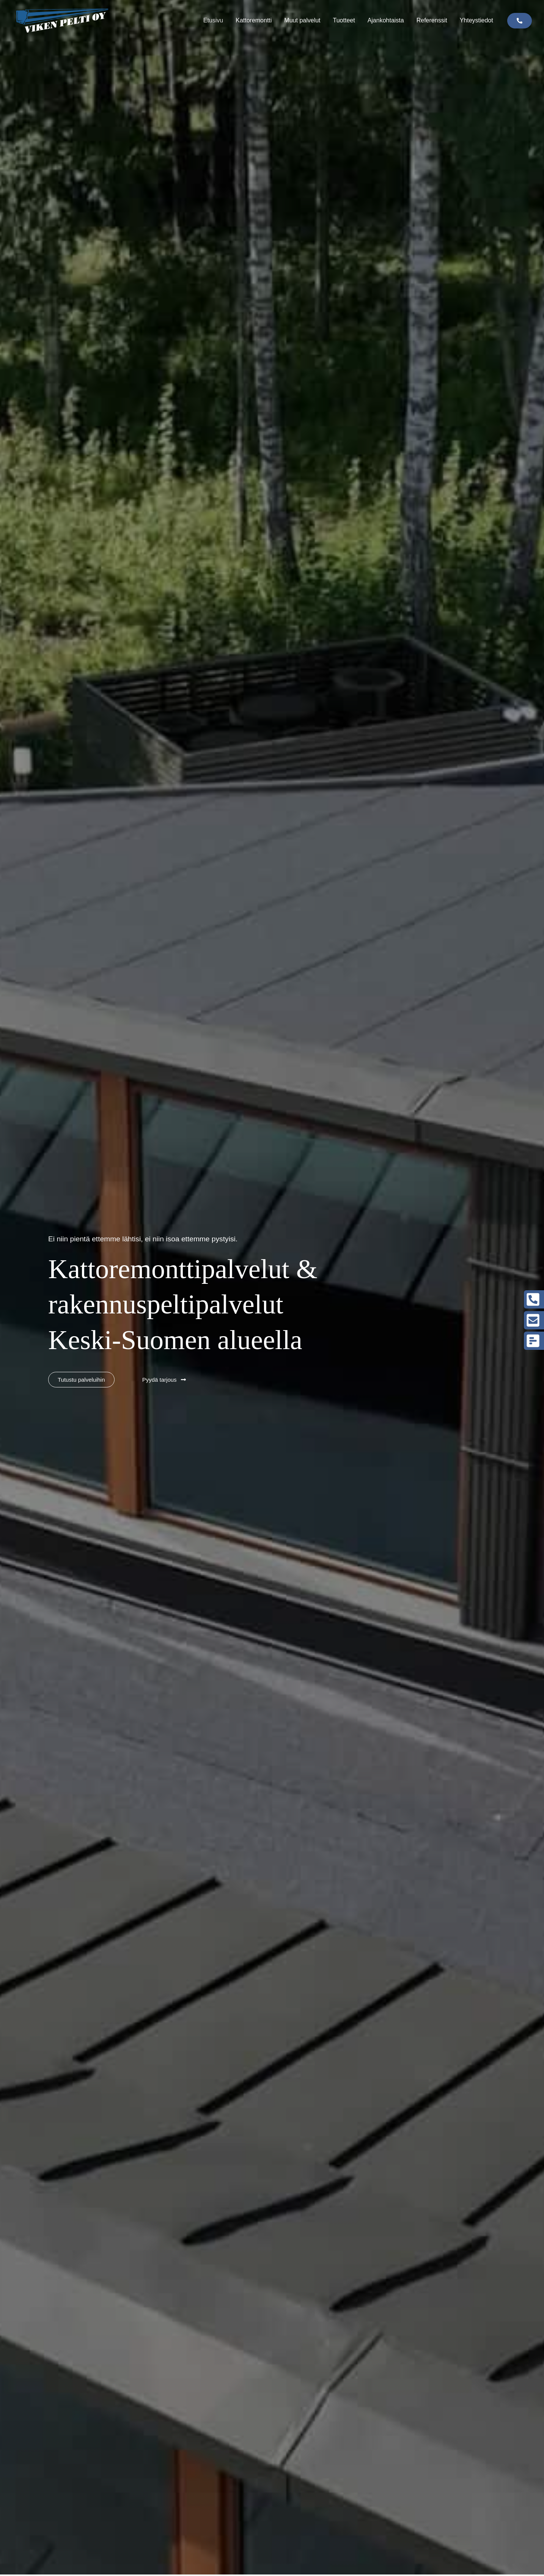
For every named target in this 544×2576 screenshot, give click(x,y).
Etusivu (213, 20)
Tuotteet (344, 20)
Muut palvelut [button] (302, 20)
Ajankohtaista (386, 20)
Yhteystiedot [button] (476, 20)
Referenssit (432, 20)
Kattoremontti (254, 20)
